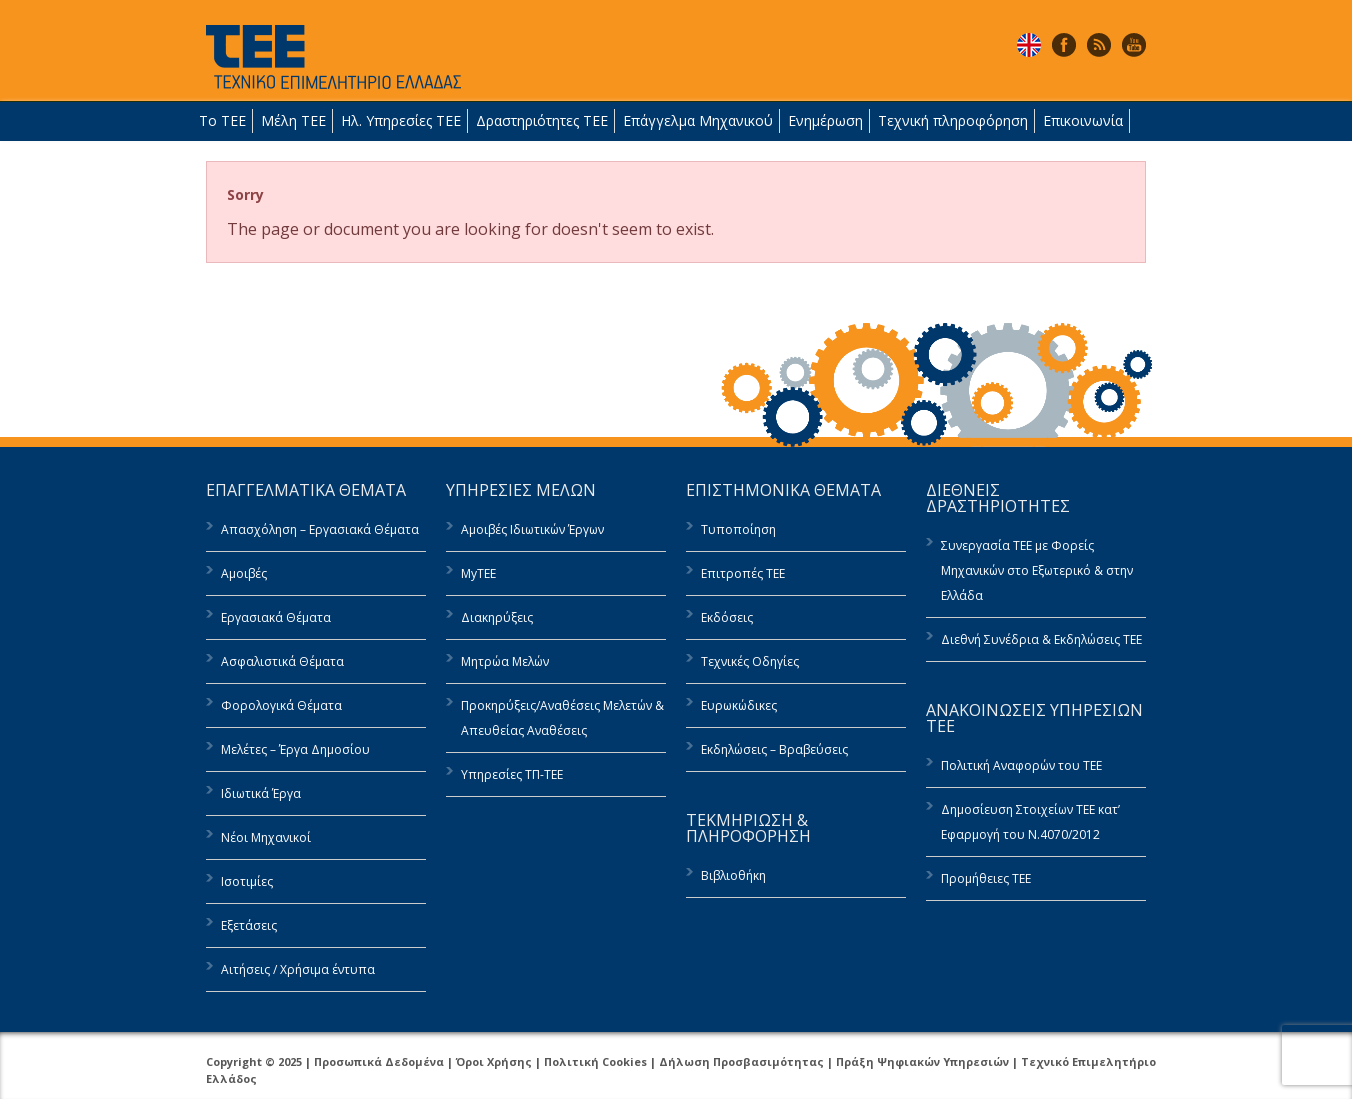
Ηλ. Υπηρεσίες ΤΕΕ (401, 120)
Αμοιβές (244, 573)
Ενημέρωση (825, 120)
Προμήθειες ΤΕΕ (986, 878)
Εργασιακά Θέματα (276, 617)
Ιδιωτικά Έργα (261, 793)
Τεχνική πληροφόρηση (953, 120)
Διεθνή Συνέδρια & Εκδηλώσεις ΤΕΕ (1041, 639)
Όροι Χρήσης (494, 1061)
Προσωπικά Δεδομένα (379, 1061)
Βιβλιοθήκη (733, 875)
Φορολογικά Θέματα (281, 705)
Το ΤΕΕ (222, 120)
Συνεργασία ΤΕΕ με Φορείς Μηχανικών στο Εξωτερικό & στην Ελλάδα (1037, 570)
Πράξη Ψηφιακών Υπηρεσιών (922, 1061)
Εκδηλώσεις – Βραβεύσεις (774, 749)
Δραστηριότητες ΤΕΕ (542, 120)
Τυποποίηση (738, 529)
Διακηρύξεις (497, 617)
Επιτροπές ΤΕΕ (743, 573)
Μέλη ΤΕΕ (293, 120)
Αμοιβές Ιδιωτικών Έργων (532, 529)
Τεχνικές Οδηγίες (750, 661)
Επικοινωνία (1083, 120)
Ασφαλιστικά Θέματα (282, 661)
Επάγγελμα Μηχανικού (698, 120)
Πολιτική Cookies (595, 1061)
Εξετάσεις (249, 925)
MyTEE (478, 573)
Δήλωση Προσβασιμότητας (741, 1061)
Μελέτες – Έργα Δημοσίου (295, 749)
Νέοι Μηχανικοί (266, 837)
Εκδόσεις (727, 617)
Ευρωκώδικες (739, 705)
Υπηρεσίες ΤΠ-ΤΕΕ (512, 774)
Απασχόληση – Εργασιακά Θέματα (320, 529)
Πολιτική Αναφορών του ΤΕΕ (1021, 765)
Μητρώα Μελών (505, 661)
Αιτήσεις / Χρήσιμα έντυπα (298, 969)
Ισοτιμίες (247, 881)
